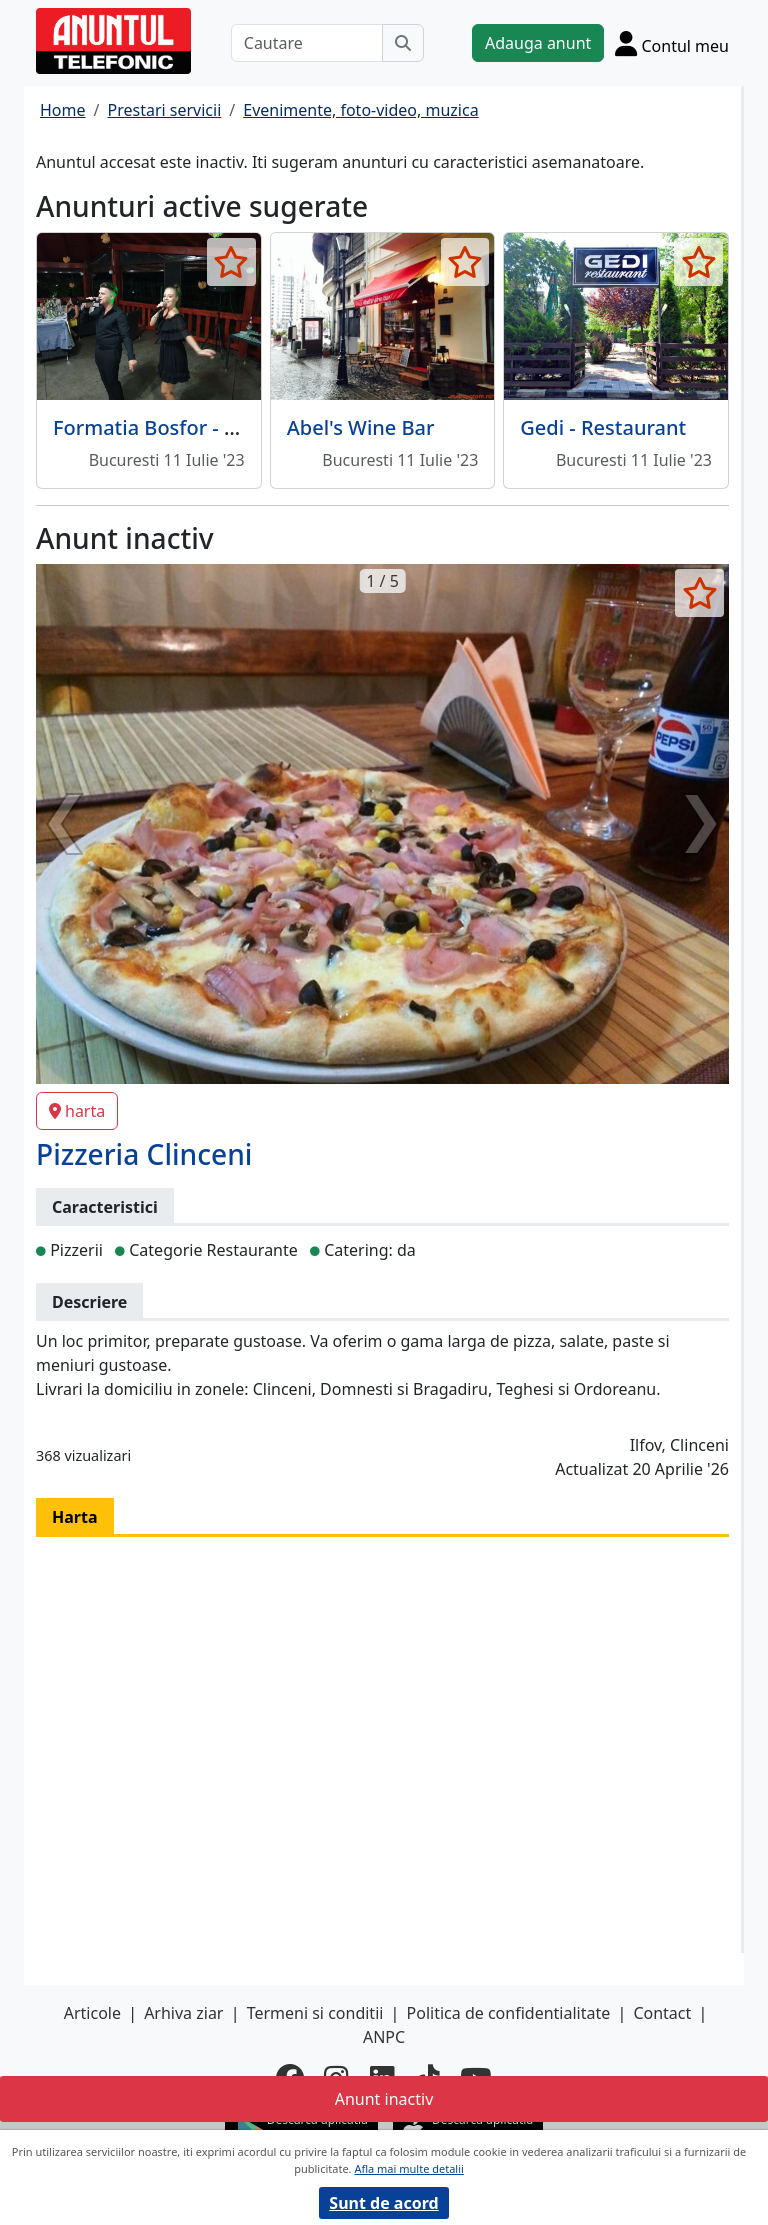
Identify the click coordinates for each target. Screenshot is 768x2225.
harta (77, 1111)
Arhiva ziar (183, 2013)
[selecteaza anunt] (231, 262)
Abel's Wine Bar (361, 427)
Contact (662, 2013)
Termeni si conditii (315, 2013)
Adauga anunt (538, 43)
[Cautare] (307, 43)
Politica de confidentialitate (509, 2013)
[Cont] (672, 43)
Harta (75, 1517)
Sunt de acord (383, 2203)
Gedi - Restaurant (603, 427)
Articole (92, 2013)
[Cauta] (403, 43)
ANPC (384, 2037)
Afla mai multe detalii (408, 2168)
